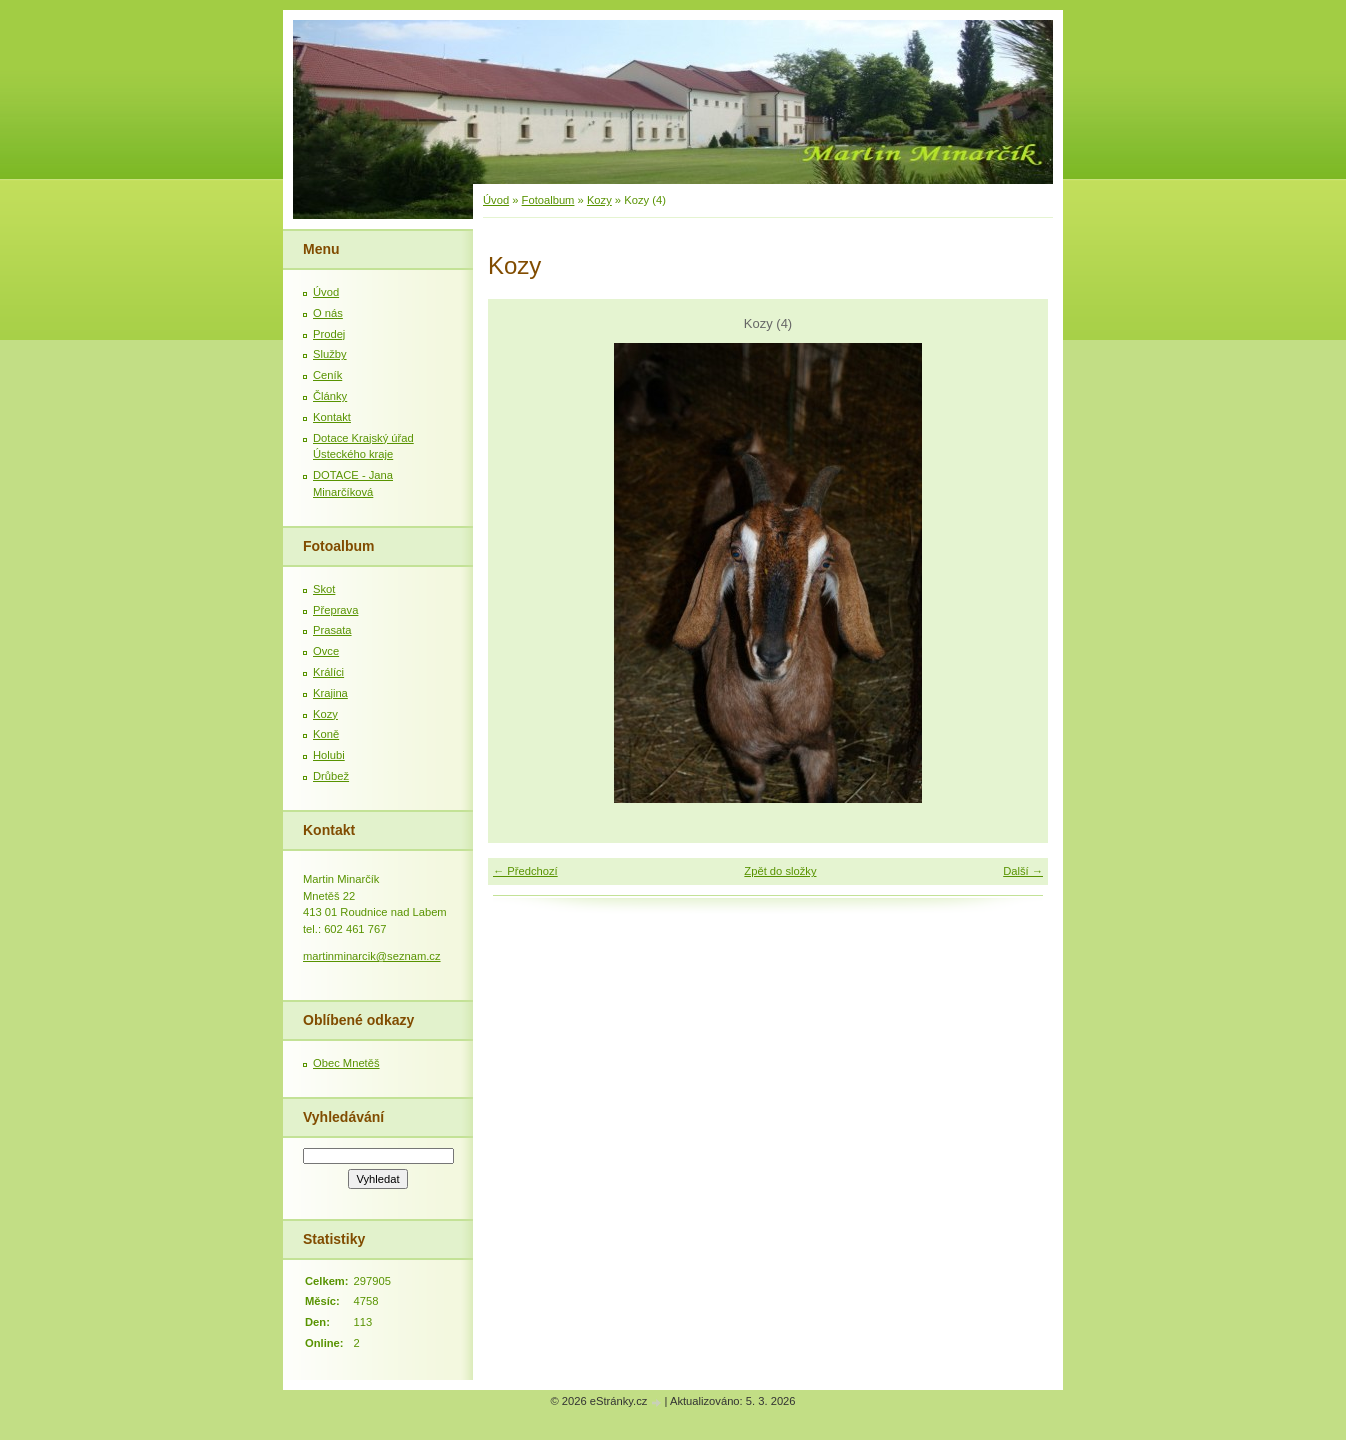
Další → (1023, 871)
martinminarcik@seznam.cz (372, 956)
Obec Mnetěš (346, 1063)
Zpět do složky (780, 871)
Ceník (327, 375)
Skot (324, 589)
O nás (328, 313)
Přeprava (335, 610)
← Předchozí (525, 871)
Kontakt (332, 417)
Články (330, 396)
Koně (326, 734)
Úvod (496, 200)
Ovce (326, 651)
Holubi (329, 755)
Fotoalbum (548, 200)
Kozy (599, 200)
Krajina (330, 693)
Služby (330, 354)
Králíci (328, 672)
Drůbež (331, 776)
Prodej (329, 334)
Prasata (332, 630)
